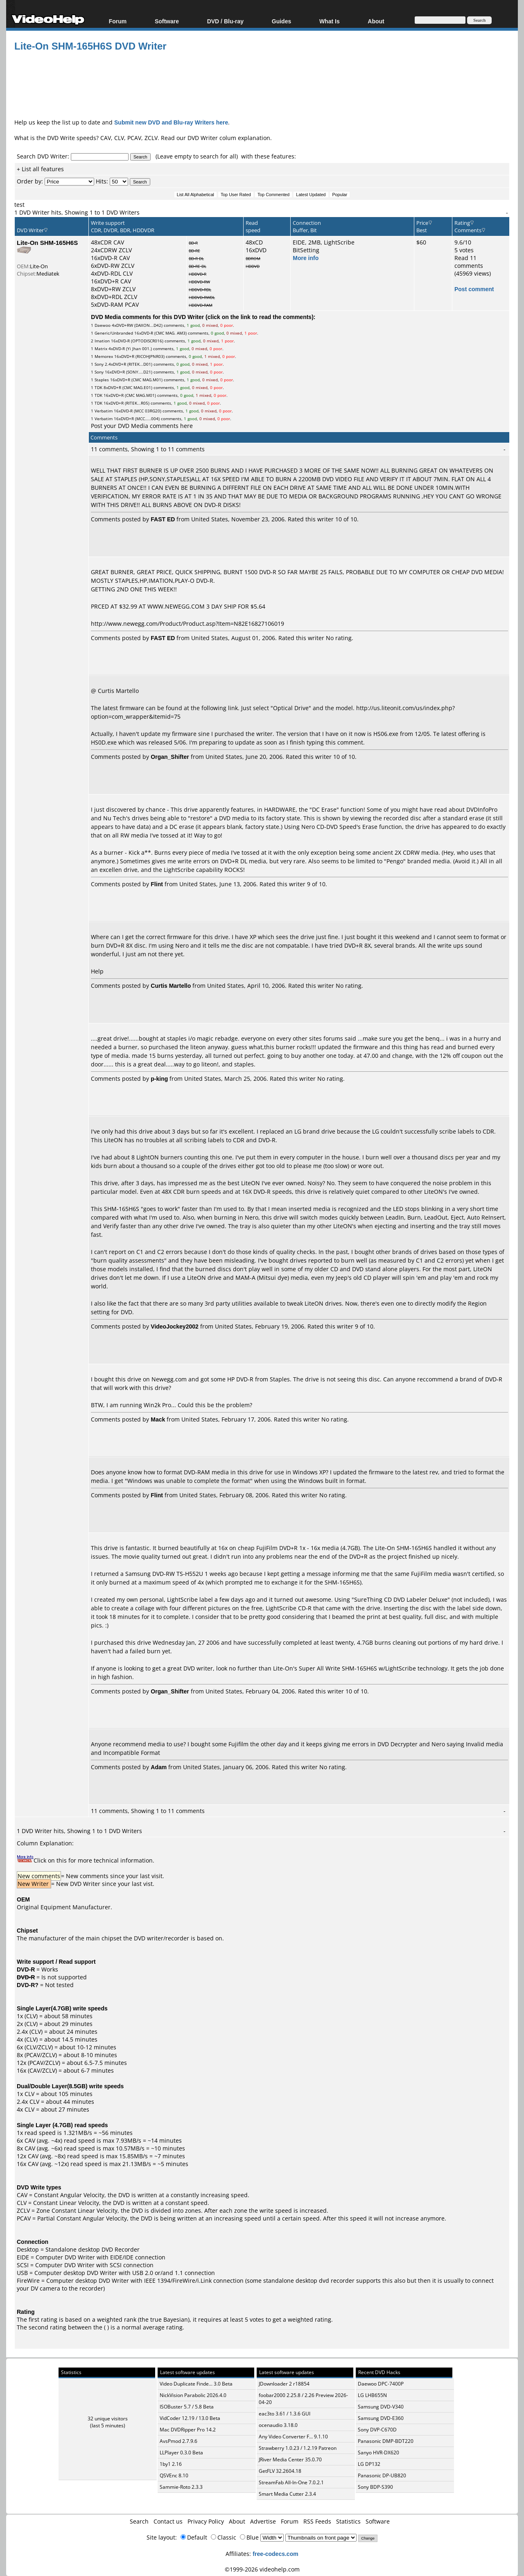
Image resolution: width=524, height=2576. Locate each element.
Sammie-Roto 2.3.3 (181, 2486)
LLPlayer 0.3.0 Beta (181, 2452)
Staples (102, 380)
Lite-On (39, 266)
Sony (99, 364)
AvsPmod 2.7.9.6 (178, 2441)
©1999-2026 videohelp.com (262, 2569)
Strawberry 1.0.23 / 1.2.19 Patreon (298, 2448)
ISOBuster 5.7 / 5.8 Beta (187, 2406)
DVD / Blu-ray (225, 21)
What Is (329, 21)
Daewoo (103, 325)
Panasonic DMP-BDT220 (385, 2441)
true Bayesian (169, 2319)
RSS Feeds (317, 2521)
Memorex (104, 356)
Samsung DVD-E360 (381, 2418)
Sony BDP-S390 (375, 2486)
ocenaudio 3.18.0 (278, 2425)
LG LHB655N (372, 2395)
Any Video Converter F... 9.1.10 (293, 2436)
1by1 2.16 (171, 2464)
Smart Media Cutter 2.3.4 (287, 2493)
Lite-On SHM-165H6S (47, 242)
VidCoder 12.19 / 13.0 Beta (190, 2418)
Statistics (348, 2521)
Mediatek (47, 273)
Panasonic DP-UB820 (382, 2475)
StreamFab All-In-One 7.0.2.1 (291, 2482)
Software (167, 21)
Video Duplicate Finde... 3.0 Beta (196, 2383)
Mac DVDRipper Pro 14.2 (188, 2429)
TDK (98, 387)
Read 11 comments (468, 261)
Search (139, 2521)
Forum (118, 21)
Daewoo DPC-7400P (381, 2383)
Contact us (168, 2521)
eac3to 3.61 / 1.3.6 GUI (284, 2413)
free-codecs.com (275, 2554)
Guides (281, 21)
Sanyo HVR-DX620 (378, 2452)
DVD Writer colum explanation (228, 138)
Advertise (263, 2521)
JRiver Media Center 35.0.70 (290, 2459)
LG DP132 (369, 2464)
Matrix (101, 348)
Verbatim (104, 411)
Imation (102, 341)
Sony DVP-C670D (377, 2429)
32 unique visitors (108, 2418)
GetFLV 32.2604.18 (280, 2470)
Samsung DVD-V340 (381, 2406)
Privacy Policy (205, 2521)
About (376, 21)
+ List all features (40, 169)
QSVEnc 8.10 (174, 2475)
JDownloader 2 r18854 (284, 2383)
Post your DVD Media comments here (142, 426)
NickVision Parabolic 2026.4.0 (193, 2395)
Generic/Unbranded (114, 333)
